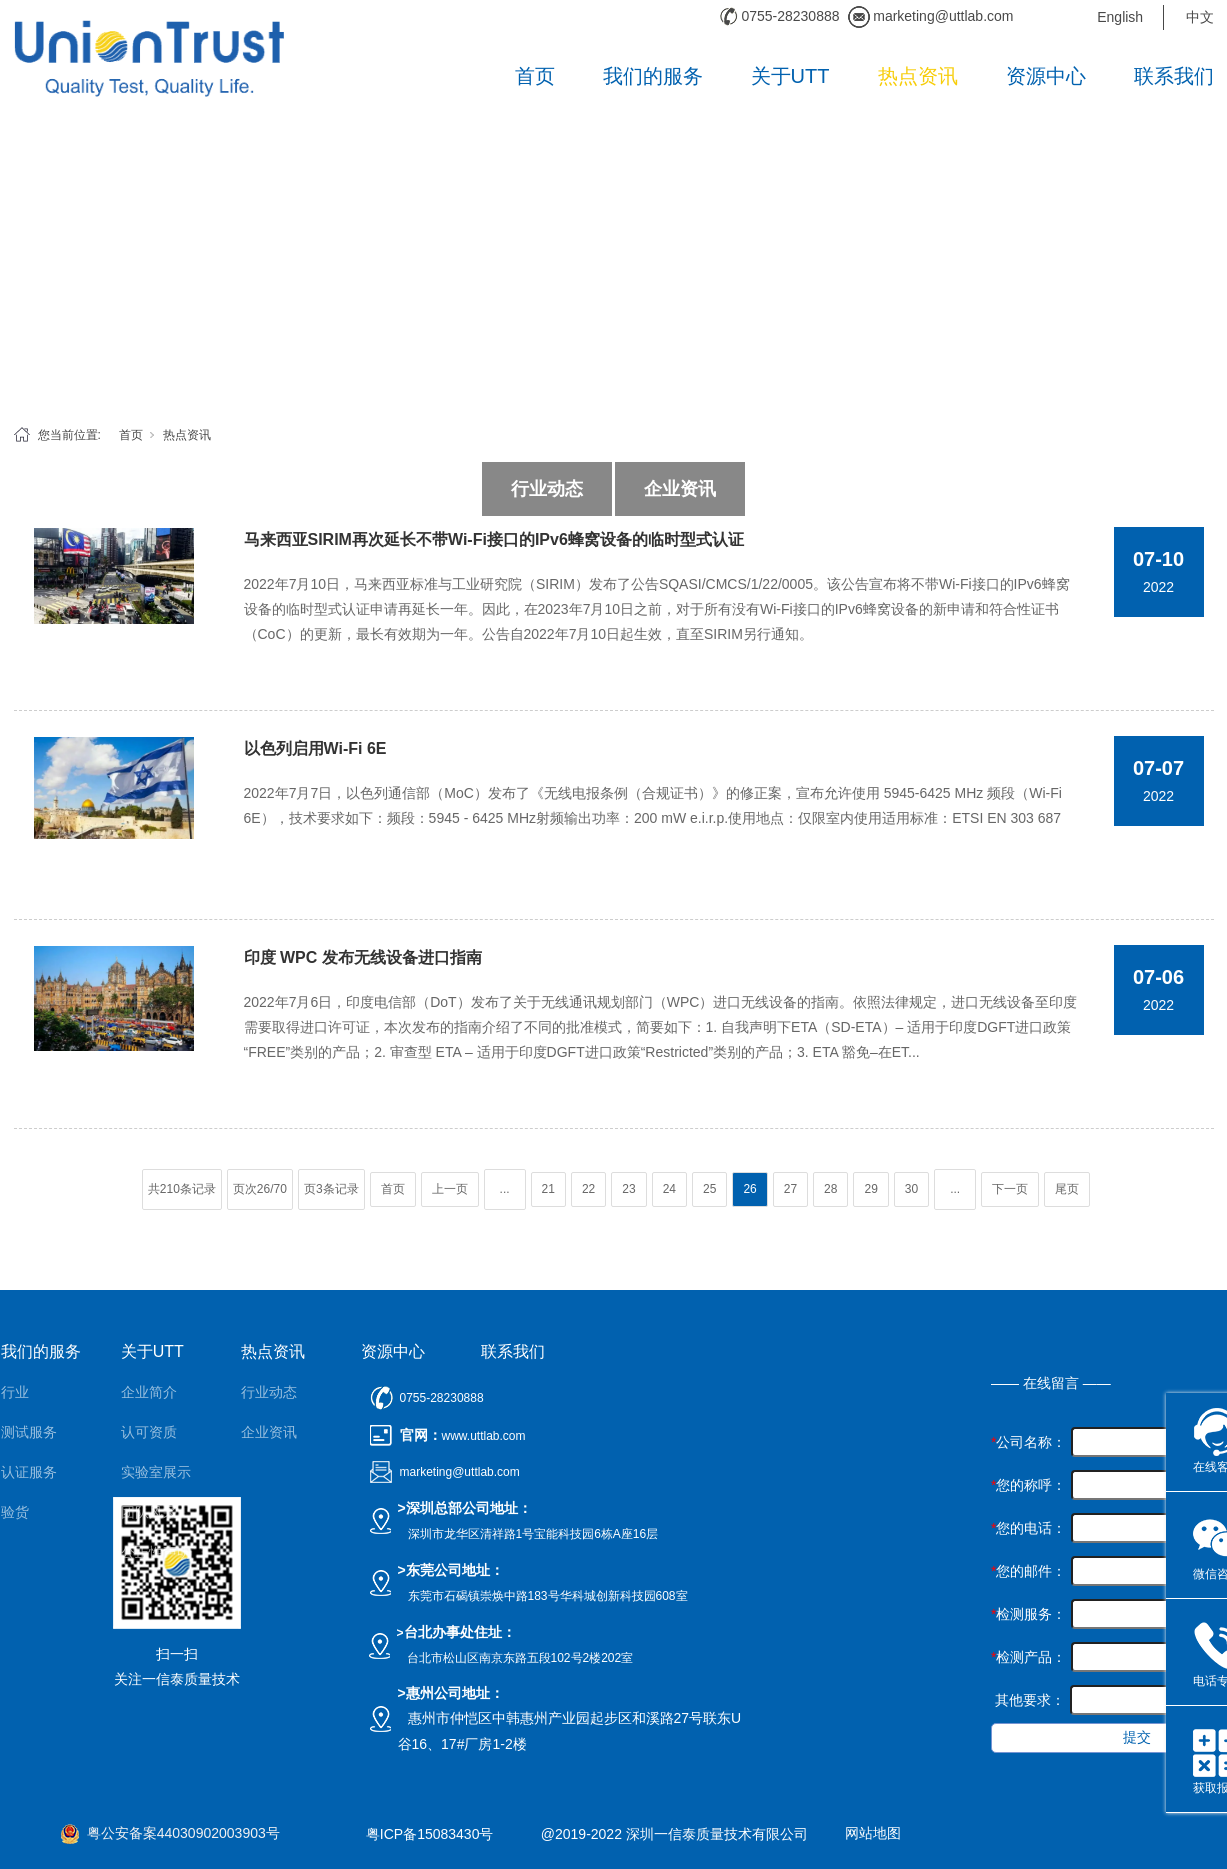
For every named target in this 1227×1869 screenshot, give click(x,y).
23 (628, 1189)
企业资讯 (680, 489)
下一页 (1010, 1189)
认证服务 (29, 1472)
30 (911, 1189)
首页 (535, 76)
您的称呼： (1028, 1485)
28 (830, 1189)
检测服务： (1028, 1614)
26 (749, 1189)
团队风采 (149, 1512)
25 (709, 1189)
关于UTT (790, 76)
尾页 (1067, 1189)
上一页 (450, 1189)
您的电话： (1028, 1528)
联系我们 (1174, 76)
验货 (15, 1512)
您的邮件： (1028, 1571)
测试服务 (29, 1432)
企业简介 (149, 1392)
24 (669, 1189)
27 (790, 1189)
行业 (15, 1392)
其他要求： (1028, 1700)
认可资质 (149, 1432)
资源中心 (1046, 76)
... (505, 1189)
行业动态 (547, 489)
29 (870, 1189)
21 (548, 1189)
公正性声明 (156, 1552)
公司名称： (1028, 1442)
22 (588, 1189)
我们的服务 (653, 76)
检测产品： (1028, 1657)
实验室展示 (156, 1472)
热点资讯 (918, 76)
